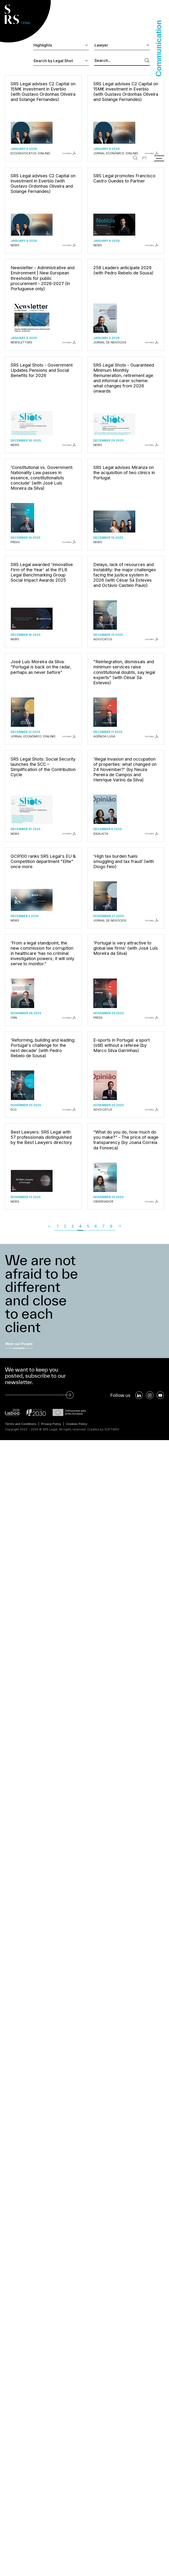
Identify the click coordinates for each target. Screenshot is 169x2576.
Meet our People (19, 1344)
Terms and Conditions (21, 1424)
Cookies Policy (77, 1424)
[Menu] (159, 158)
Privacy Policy (51, 1424)
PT (144, 158)
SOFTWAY (111, 1429)
